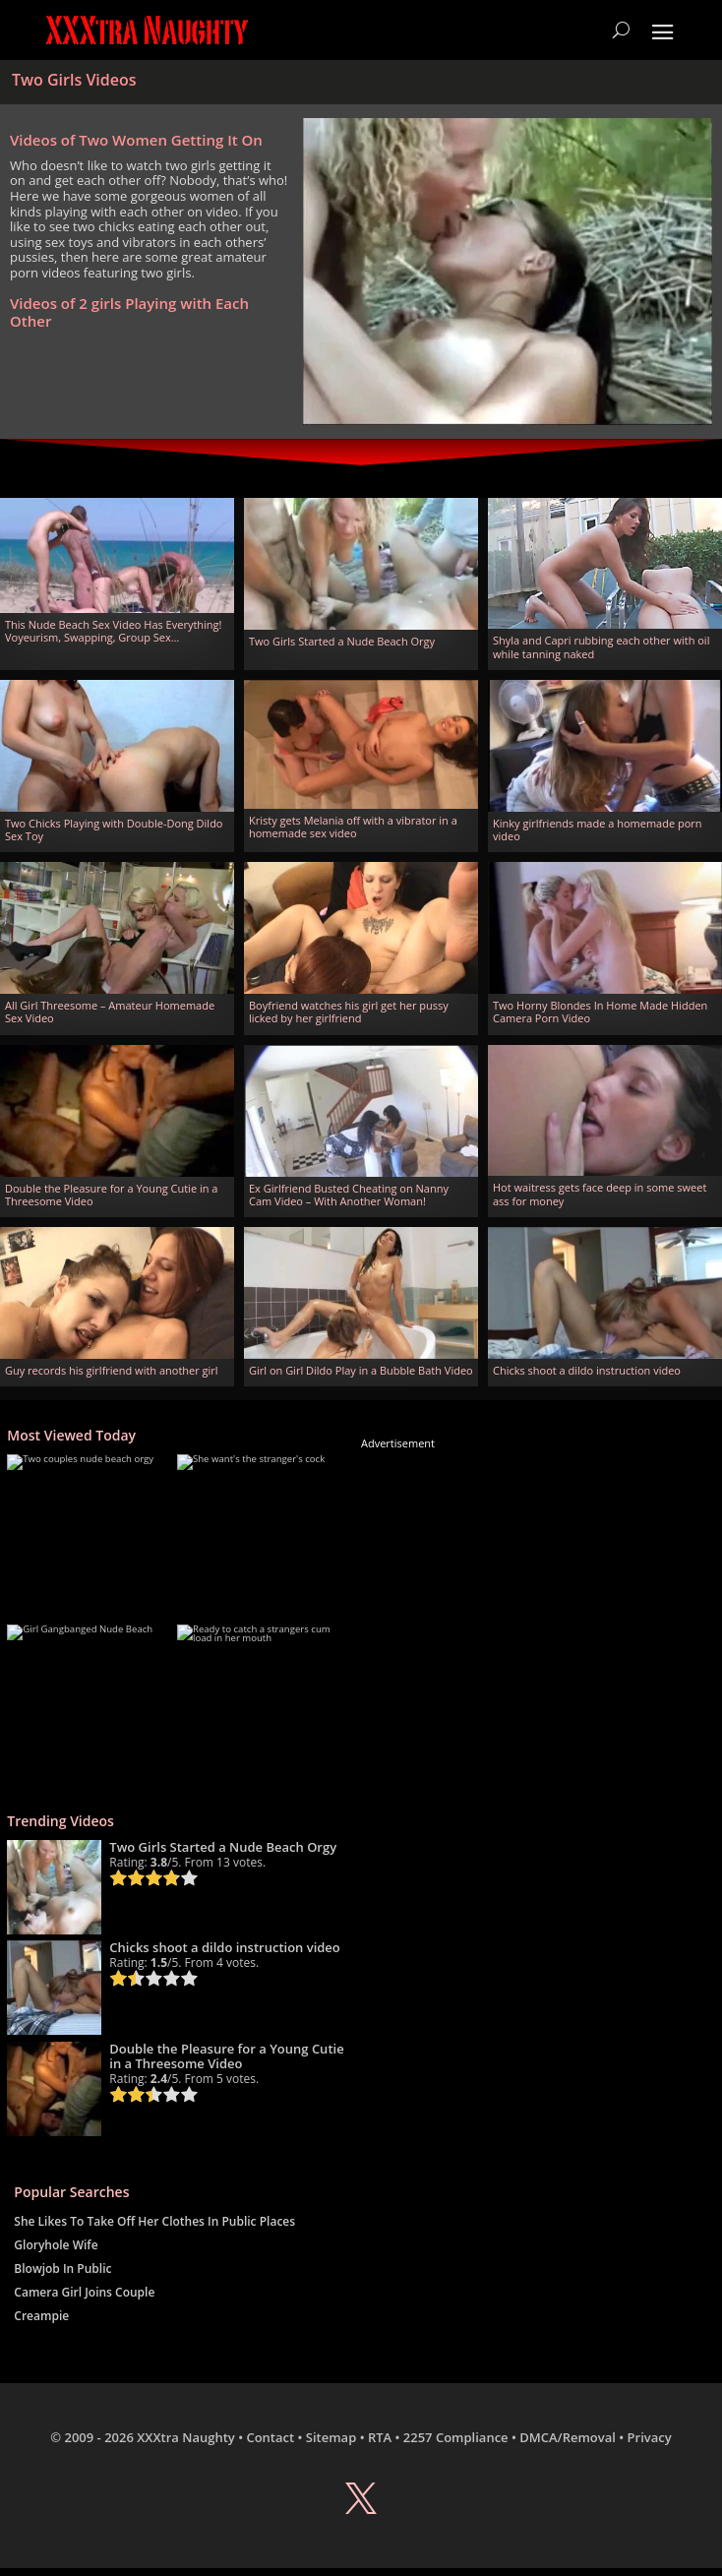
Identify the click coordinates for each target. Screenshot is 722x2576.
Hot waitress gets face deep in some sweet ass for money (599, 1193)
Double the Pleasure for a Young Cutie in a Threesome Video (111, 1194)
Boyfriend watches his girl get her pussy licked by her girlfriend (349, 1011)
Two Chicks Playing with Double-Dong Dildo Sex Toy (113, 829)
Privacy (650, 2437)
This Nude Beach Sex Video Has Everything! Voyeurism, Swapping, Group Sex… (113, 630)
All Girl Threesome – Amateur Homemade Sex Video (109, 1011)
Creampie (41, 2315)
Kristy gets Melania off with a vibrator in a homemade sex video (353, 826)
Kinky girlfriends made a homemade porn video (597, 829)
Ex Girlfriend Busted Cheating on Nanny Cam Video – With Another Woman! (349, 1194)
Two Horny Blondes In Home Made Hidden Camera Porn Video (600, 1011)
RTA (379, 2437)
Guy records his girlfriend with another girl (111, 1370)
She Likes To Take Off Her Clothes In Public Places (154, 2221)
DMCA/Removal (567, 2437)
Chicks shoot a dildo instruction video (587, 1370)
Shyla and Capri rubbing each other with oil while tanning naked (601, 646)
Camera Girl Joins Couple (84, 2292)
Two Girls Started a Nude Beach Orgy (342, 641)
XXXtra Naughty (186, 2437)
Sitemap (331, 2437)
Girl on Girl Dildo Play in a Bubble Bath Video (361, 1370)
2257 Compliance (456, 2437)
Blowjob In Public (62, 2268)
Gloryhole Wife (55, 2245)
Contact (270, 2437)
